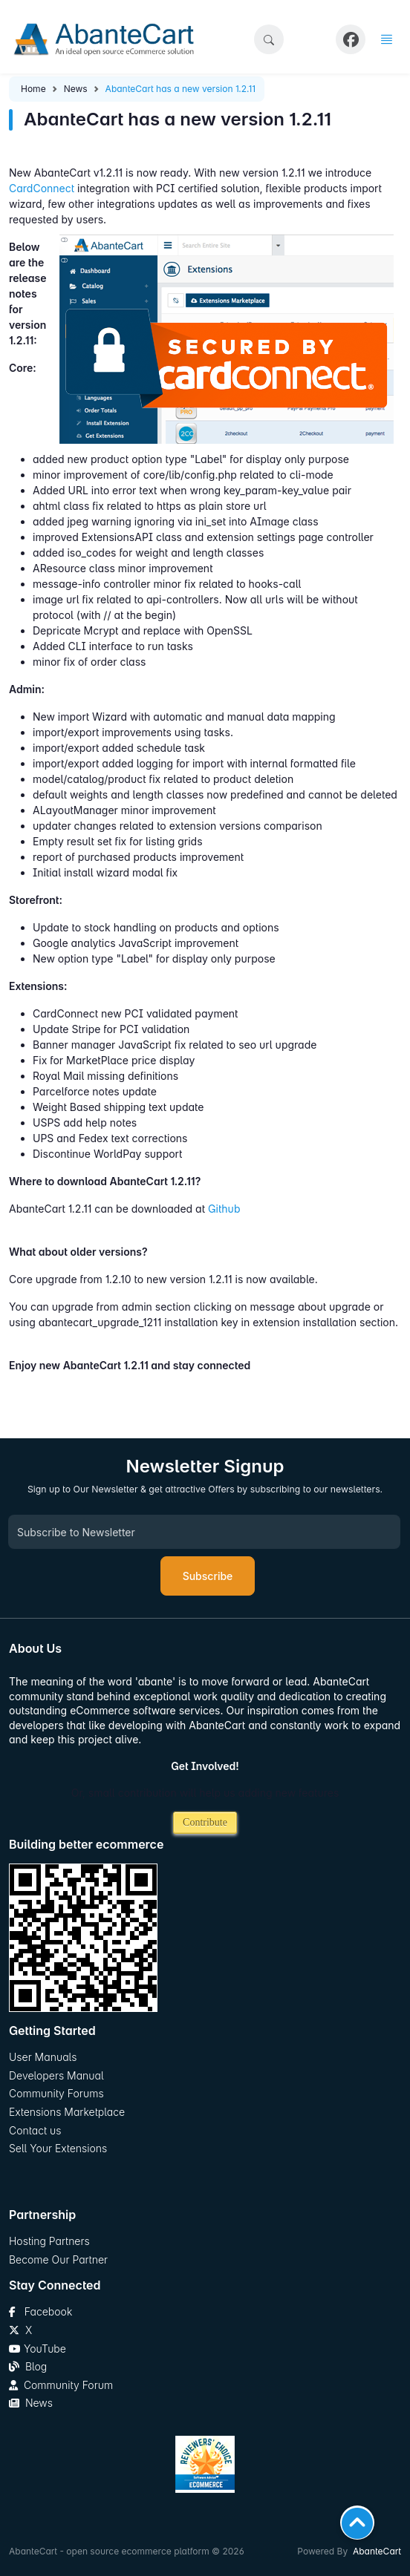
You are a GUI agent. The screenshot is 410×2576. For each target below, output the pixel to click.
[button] (269, 39)
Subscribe (208, 1576)
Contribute (205, 1822)
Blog (28, 2366)
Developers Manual (56, 2075)
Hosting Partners (49, 2241)
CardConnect (41, 188)
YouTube (37, 2348)
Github (224, 1208)
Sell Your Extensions (58, 2148)
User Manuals (43, 2057)
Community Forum (61, 2385)
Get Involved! (205, 1766)
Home (33, 88)
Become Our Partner (58, 2259)
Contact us (35, 2130)
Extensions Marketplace (67, 2111)
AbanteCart (377, 2551)
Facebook (40, 2311)
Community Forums (56, 2093)
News (76, 88)
